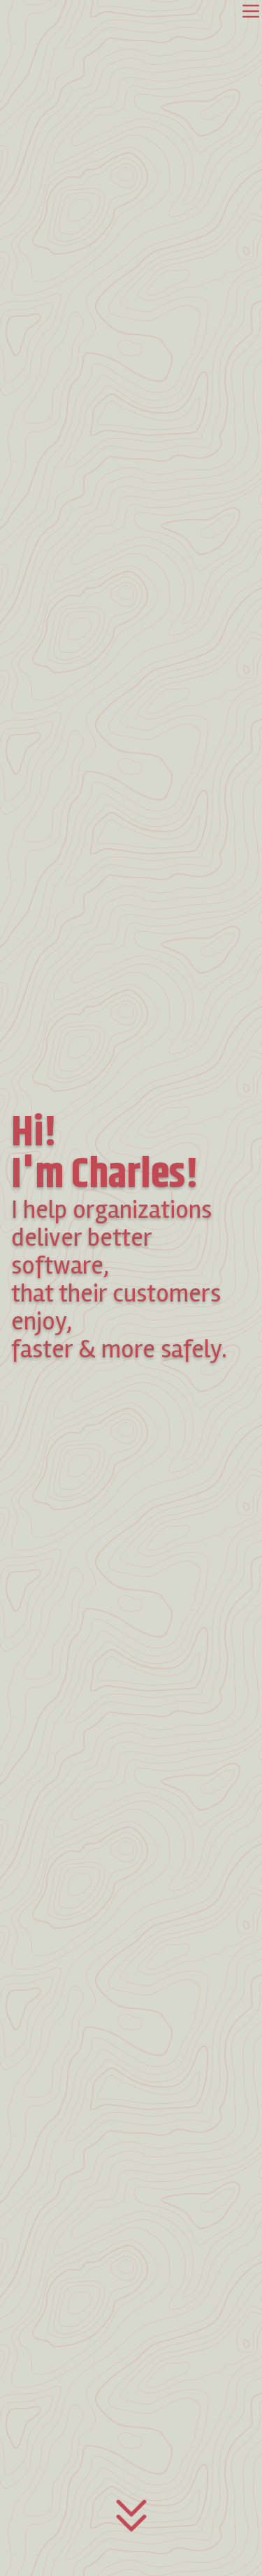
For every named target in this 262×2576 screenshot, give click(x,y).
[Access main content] (131, 2525)
